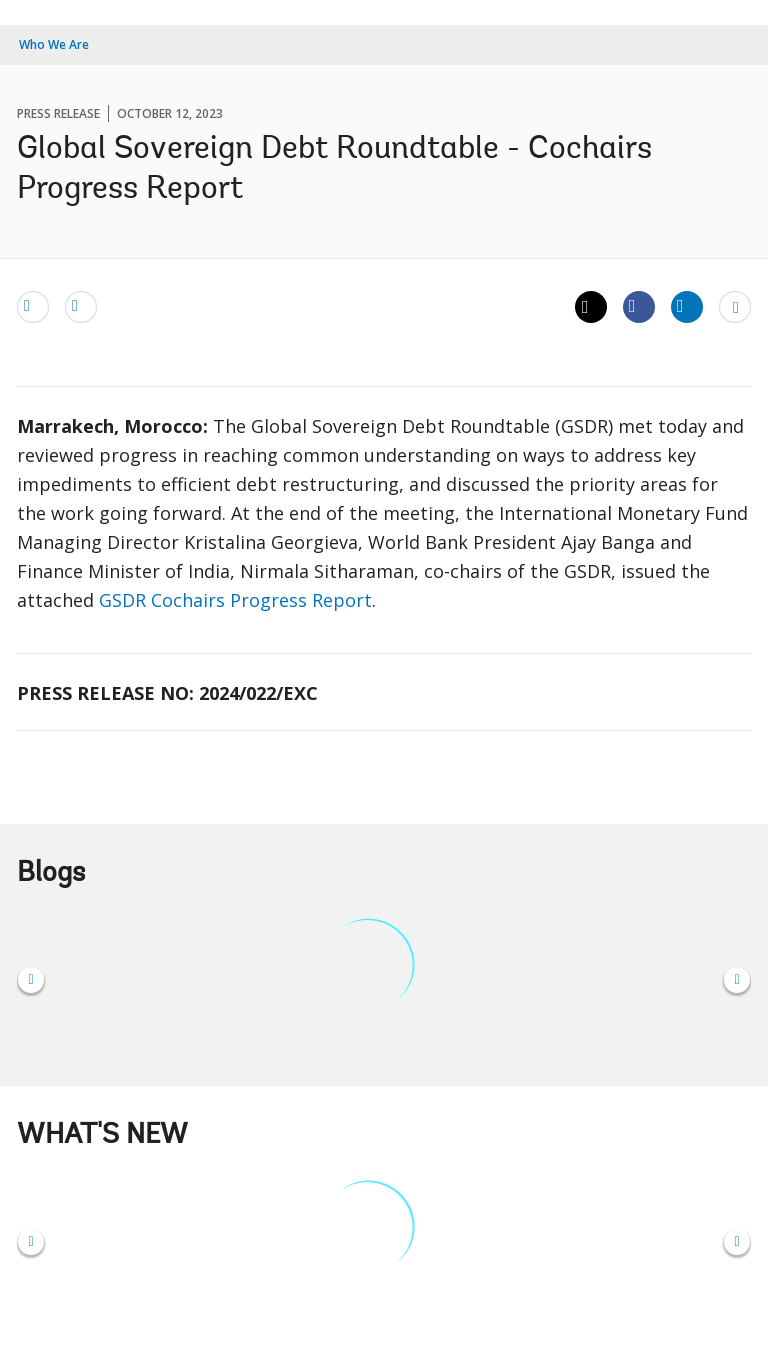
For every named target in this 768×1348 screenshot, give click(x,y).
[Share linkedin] (687, 306)
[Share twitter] (591, 307)
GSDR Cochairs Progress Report (235, 600)
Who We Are (54, 44)
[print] (81, 306)
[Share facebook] (639, 306)
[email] (33, 306)
